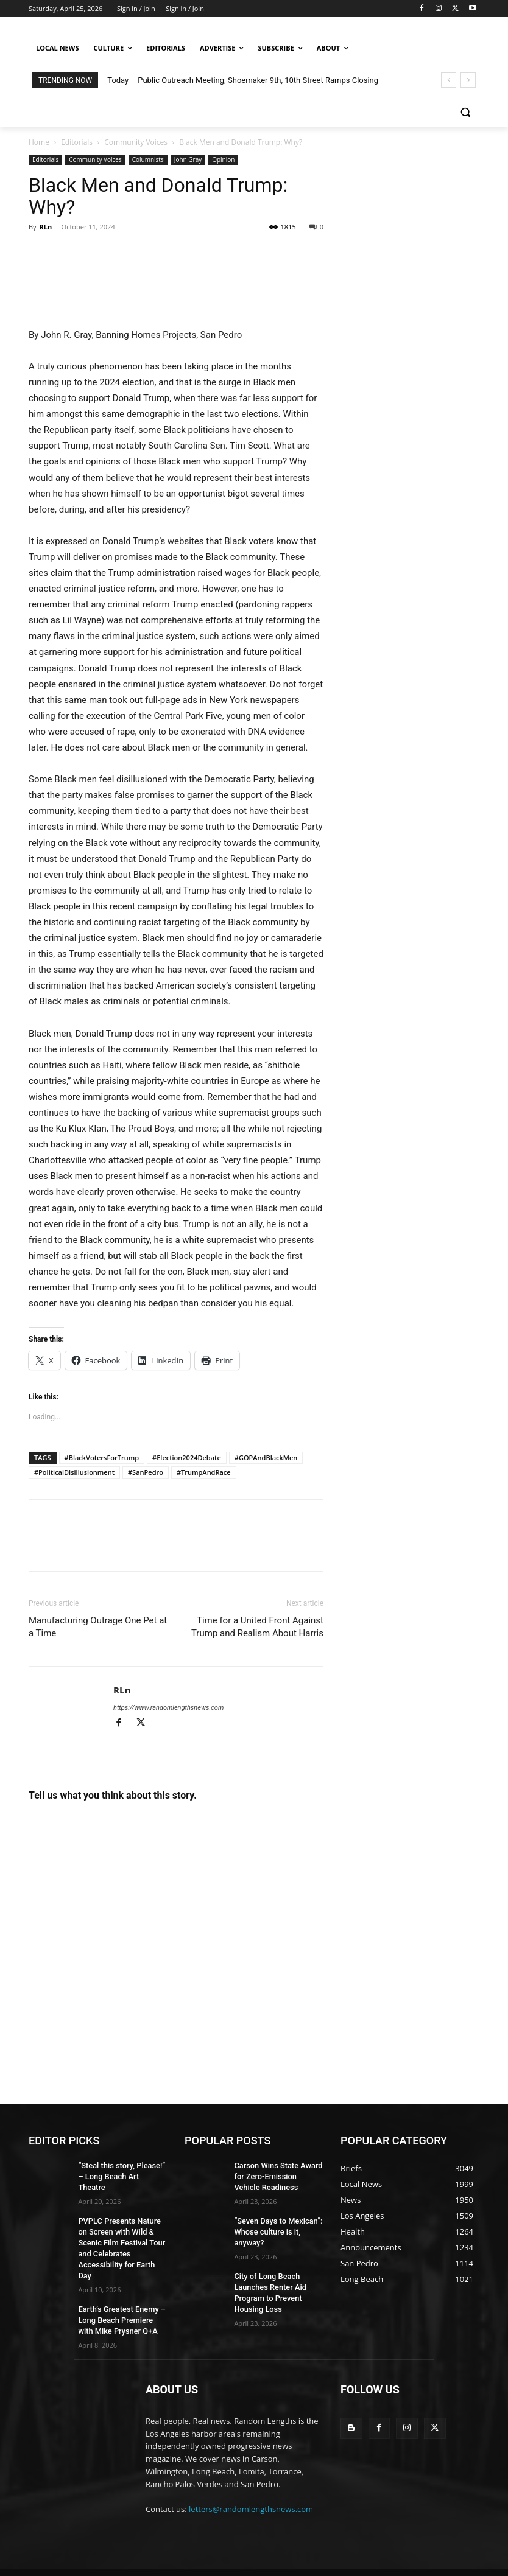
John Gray (188, 159)
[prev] (448, 80)
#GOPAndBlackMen (266, 1457)
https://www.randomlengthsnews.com (168, 1708)
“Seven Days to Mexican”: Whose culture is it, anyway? (275, 2228)
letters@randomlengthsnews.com (251, 2480)
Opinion (223, 159)
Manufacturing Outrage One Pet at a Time (98, 1627)
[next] (468, 80)
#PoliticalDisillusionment (74, 1472)
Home (39, 142)
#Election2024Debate (186, 1457)
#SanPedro (145, 1472)
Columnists (148, 159)
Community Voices (136, 142)
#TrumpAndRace (204, 1472)
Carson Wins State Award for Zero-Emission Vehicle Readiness (276, 2175)
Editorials (77, 142)
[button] (465, 112)
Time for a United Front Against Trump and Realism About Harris (257, 1627)
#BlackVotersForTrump (102, 1457)
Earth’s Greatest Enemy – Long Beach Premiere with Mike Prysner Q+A (120, 2292)
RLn (45, 226)
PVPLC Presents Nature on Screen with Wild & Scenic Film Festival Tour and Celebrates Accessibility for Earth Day (121, 2228)
